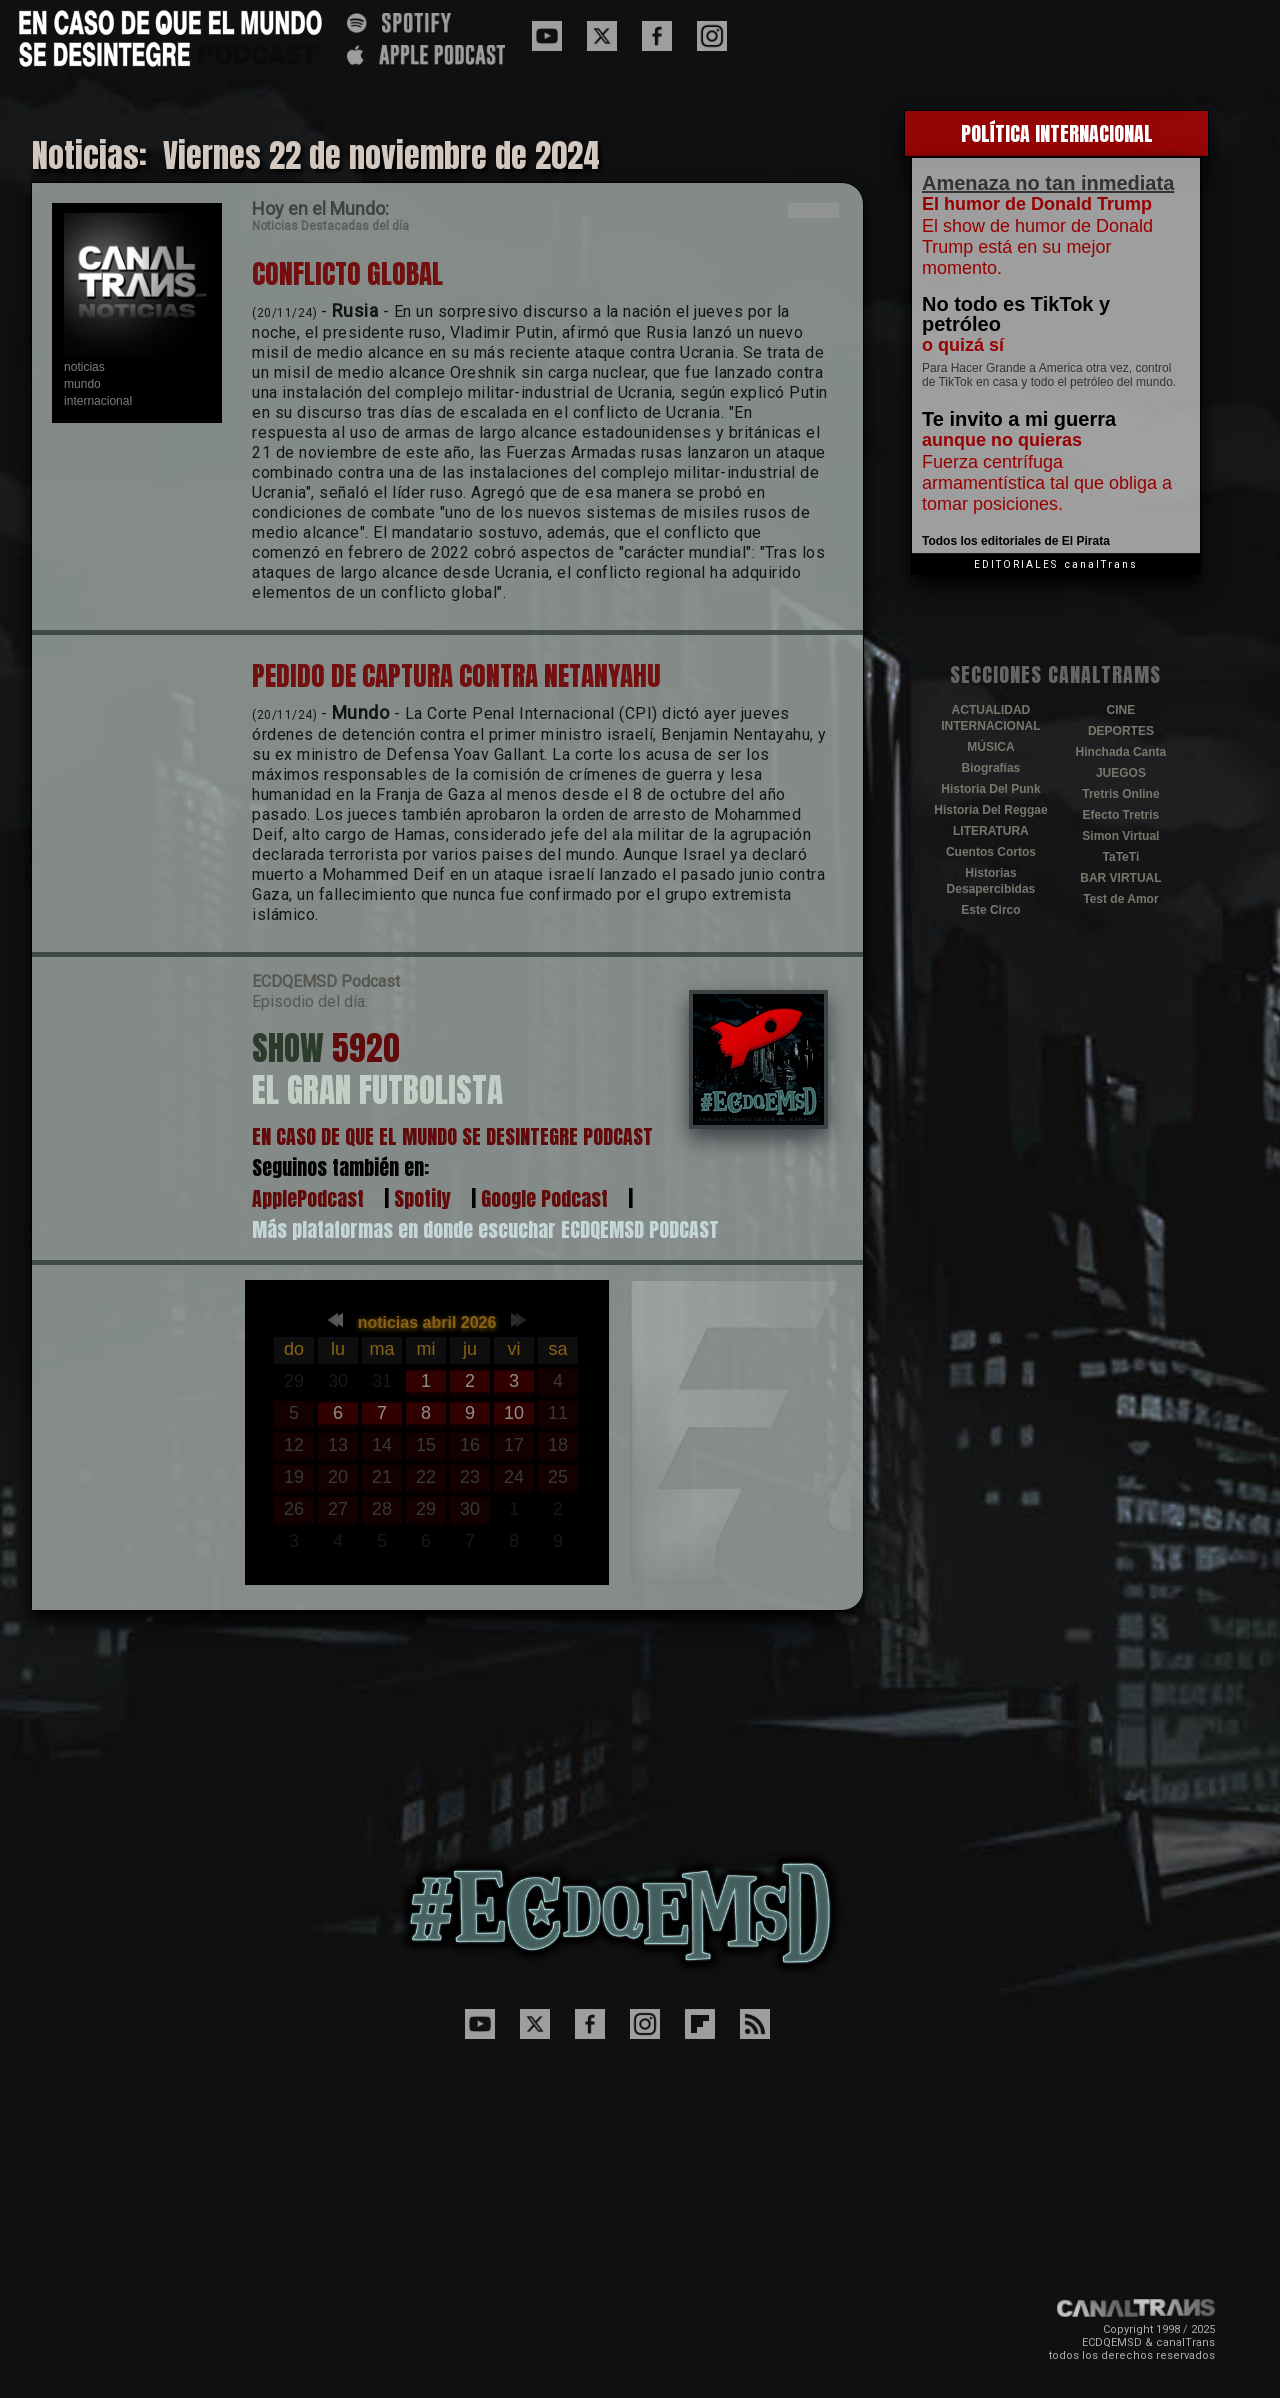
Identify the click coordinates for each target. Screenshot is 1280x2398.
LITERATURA (991, 831)
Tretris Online (1120, 794)
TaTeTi (1121, 857)
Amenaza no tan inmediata (1048, 183)
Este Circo (990, 910)
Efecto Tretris (1121, 815)
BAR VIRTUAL (1120, 878)
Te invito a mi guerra (1019, 419)
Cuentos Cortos (991, 852)
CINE (1121, 710)
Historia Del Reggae (990, 810)
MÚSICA (990, 747)
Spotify (422, 1198)
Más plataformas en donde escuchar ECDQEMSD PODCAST (485, 1229)
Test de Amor (1120, 899)
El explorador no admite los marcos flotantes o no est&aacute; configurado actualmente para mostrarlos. (427, 1433)
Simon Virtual (1120, 836)
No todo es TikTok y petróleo (1016, 314)
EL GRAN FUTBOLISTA (377, 1090)
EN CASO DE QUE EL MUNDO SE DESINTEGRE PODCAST (452, 1136)
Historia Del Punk (990, 789)
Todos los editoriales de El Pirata (1016, 541)
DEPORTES (1121, 731)
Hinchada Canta (1121, 752)
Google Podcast (544, 1198)
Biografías (991, 768)
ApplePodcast (308, 1198)
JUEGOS (1121, 773)
